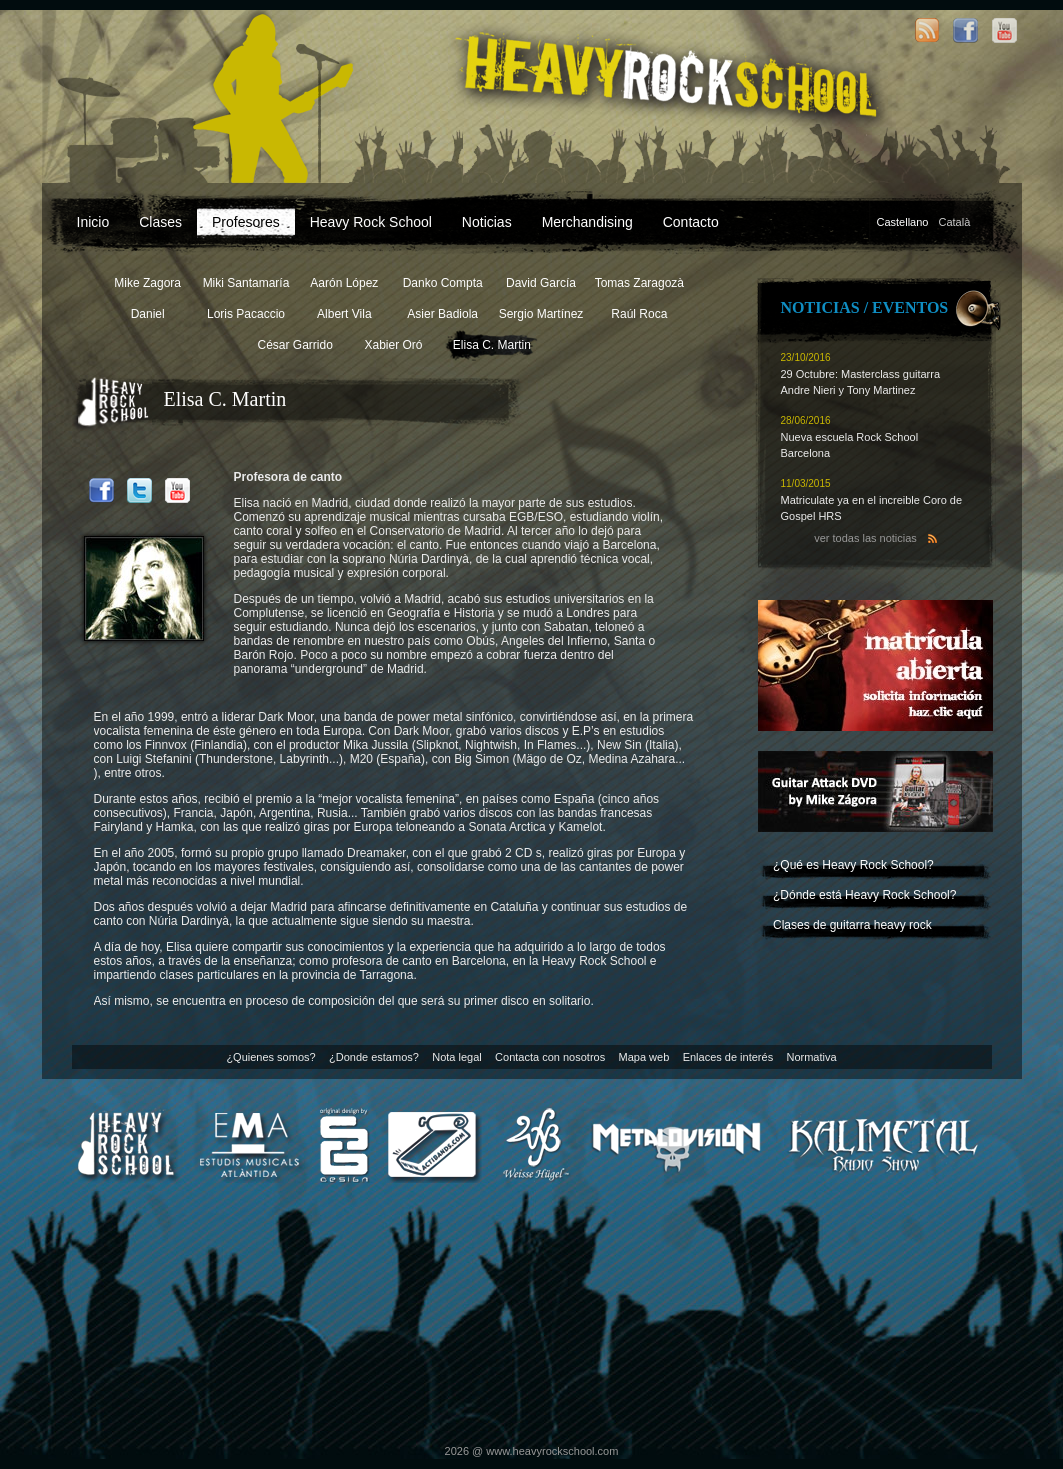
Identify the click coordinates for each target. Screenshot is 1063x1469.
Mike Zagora (147, 283)
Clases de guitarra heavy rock (852, 925)
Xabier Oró (393, 345)
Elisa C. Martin (492, 345)
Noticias (487, 222)
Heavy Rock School (371, 222)
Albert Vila (344, 314)
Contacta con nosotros (550, 1057)
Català (954, 222)
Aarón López (344, 283)
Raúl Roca (639, 314)
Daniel (148, 314)
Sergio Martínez (541, 314)
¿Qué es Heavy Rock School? (853, 865)
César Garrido (294, 345)
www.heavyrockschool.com (552, 1451)
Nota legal (457, 1057)
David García (541, 283)
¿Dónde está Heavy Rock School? (864, 895)
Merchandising (587, 222)
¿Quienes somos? (270, 1057)
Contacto (691, 222)
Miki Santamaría (246, 283)
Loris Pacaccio (246, 314)
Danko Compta (443, 283)
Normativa (811, 1057)
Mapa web (644, 1057)
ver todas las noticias (865, 538)
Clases (160, 222)
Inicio (93, 222)
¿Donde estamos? (374, 1057)
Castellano (903, 222)
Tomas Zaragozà (639, 283)
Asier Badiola (442, 314)
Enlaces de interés (728, 1057)
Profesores (246, 222)
